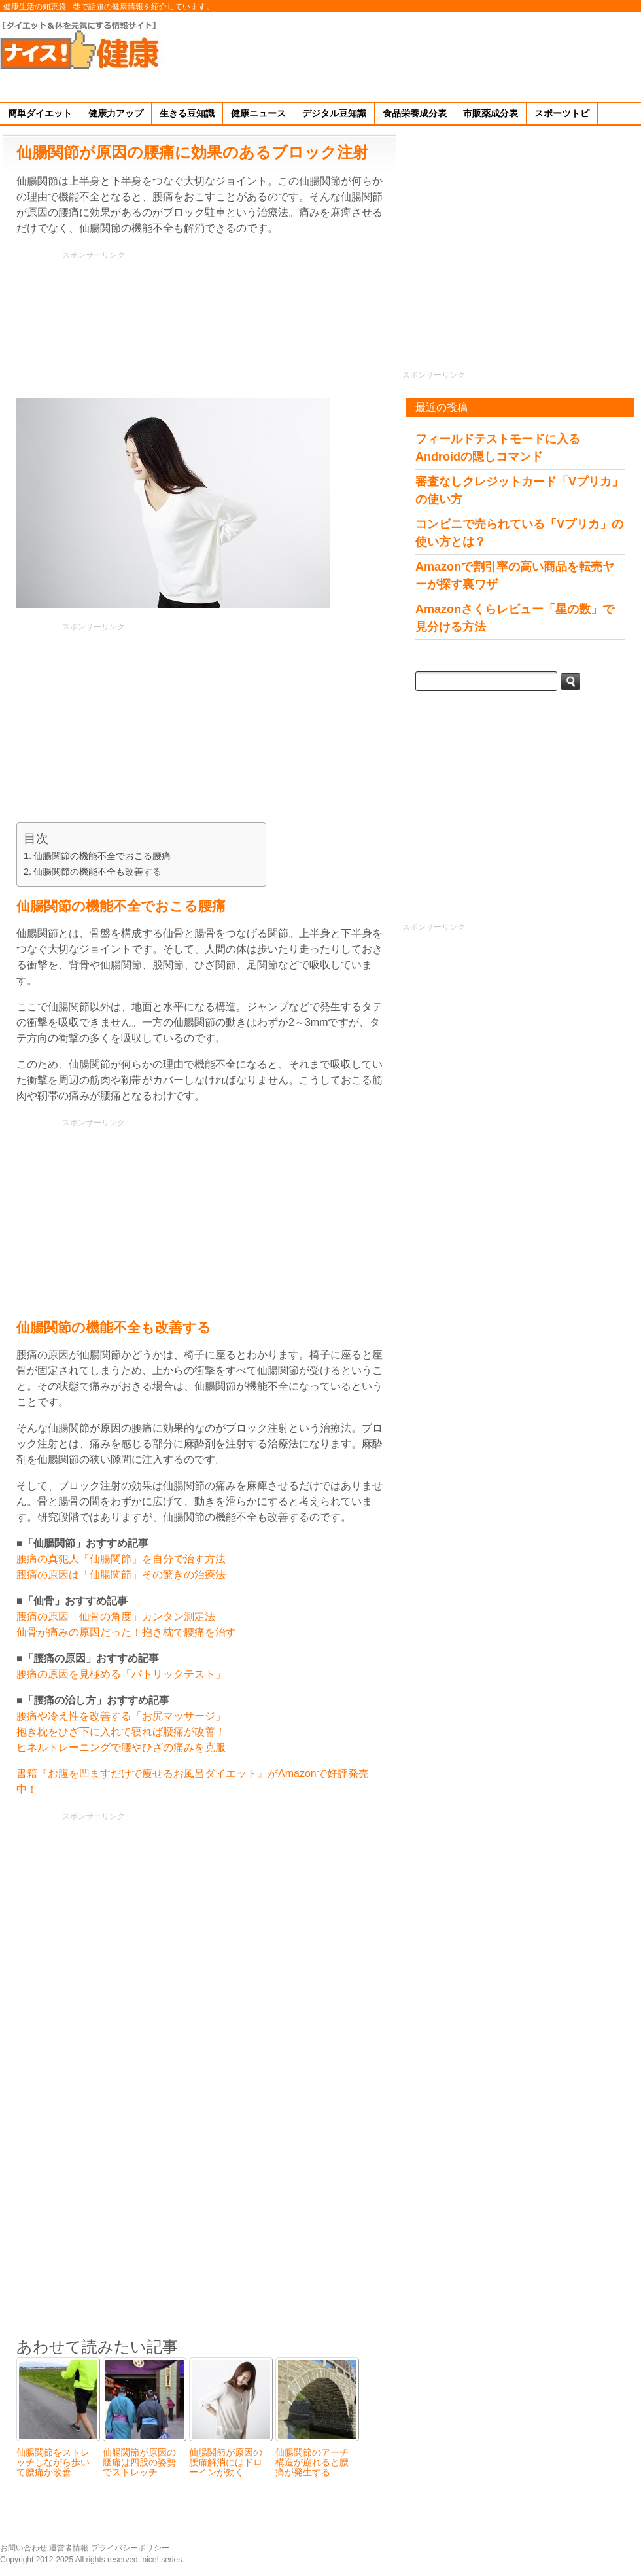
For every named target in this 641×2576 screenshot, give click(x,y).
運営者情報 (68, 2547)
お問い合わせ (23, 2547)
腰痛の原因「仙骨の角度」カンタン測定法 (115, 1616)
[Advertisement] (601, 55)
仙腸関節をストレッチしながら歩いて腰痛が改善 (53, 2462)
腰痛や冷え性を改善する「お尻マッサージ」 (121, 1715)
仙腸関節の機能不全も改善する (97, 871)
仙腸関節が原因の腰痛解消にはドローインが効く (225, 2462)
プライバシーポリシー (130, 2547)
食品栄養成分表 (415, 113)
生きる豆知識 (187, 113)
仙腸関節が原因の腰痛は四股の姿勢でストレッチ (139, 2462)
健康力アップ (115, 113)
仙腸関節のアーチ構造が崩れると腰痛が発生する (312, 2462)
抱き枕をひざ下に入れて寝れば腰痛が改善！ (121, 1731)
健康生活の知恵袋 (34, 6)
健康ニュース (258, 113)
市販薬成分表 (490, 113)
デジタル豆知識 (334, 113)
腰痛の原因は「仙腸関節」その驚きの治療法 (121, 1574)
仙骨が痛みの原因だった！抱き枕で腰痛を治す (126, 1632)
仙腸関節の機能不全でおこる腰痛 (102, 856)
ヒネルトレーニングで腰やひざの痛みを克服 (121, 1747)
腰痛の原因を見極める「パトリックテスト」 (121, 1674)
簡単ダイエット (40, 113)
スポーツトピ (561, 113)
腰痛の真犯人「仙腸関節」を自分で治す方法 (121, 1558)
